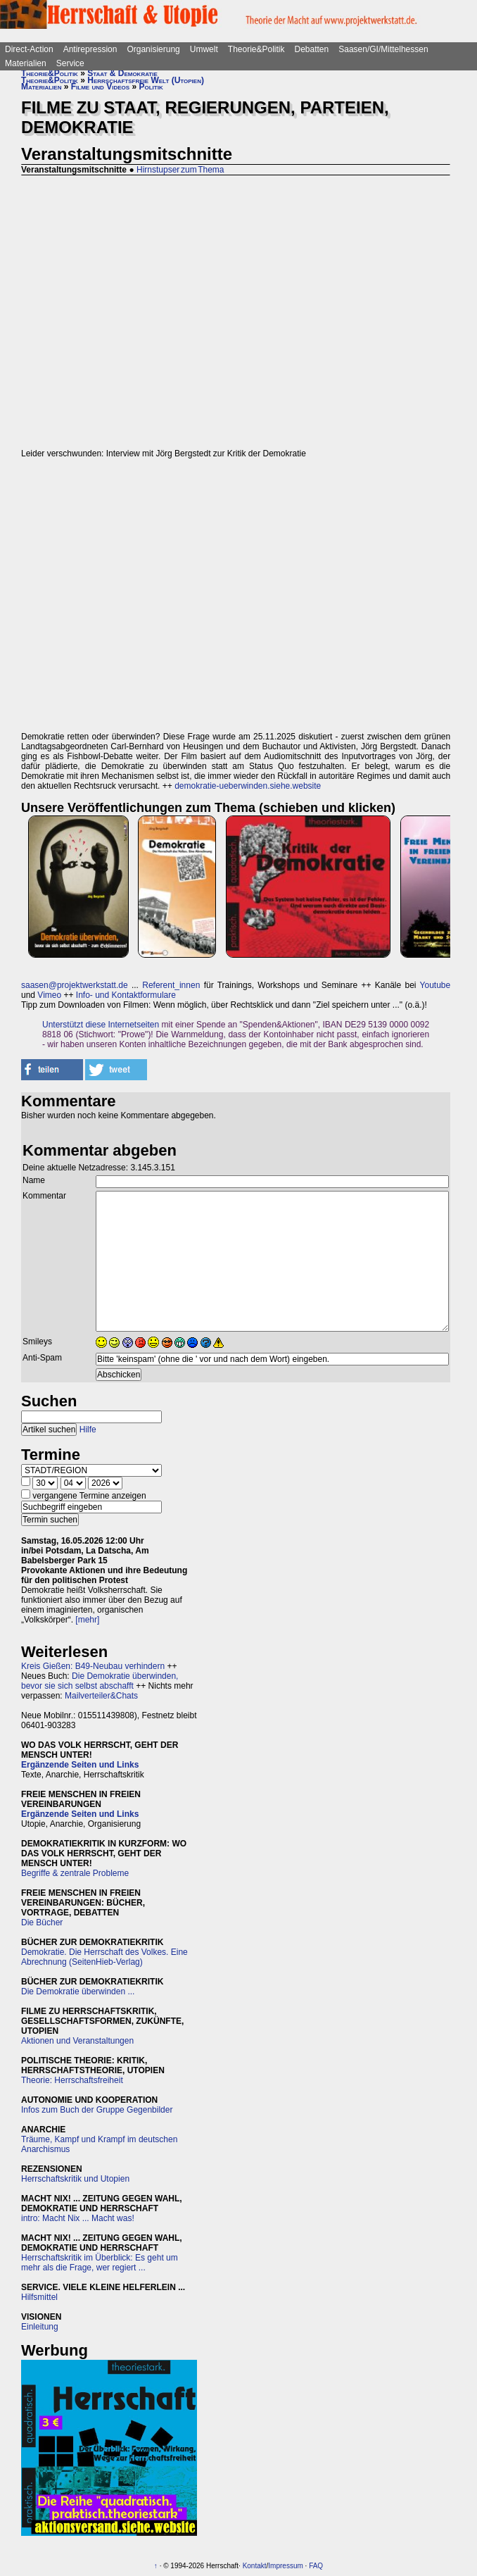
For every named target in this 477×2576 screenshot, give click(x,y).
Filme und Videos (100, 87)
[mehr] (87, 1620)
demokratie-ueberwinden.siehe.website (247, 786)
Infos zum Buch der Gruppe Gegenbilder (96, 2110)
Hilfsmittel (39, 2297)
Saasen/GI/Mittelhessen (383, 49)
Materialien (25, 63)
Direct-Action (29, 49)
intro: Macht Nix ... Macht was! (77, 2218)
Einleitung (39, 2327)
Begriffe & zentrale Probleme (75, 1873)
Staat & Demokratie (122, 73)
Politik (151, 87)
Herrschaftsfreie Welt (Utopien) (145, 80)
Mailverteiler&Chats (101, 1696)
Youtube (435, 985)
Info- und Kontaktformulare (126, 995)
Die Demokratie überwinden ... (77, 1991)
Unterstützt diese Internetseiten (100, 1025)
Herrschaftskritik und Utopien (75, 2179)
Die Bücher (42, 1922)
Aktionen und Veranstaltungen (77, 2041)
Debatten (312, 49)
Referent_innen (171, 985)
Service (70, 63)
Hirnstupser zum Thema (180, 170)
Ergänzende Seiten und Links (80, 1765)
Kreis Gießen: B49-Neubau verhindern (93, 1666)
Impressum (285, 2566)
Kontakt (255, 2566)
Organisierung (153, 49)
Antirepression (90, 49)
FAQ (316, 2566)
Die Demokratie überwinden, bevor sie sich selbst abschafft (99, 1681)
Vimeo (49, 995)
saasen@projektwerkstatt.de (74, 985)
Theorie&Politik (256, 49)
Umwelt (204, 49)
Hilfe (88, 1429)
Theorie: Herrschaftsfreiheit (72, 2080)
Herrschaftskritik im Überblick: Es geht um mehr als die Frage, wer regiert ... (99, 2262)
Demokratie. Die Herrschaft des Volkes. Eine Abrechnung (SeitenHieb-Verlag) (104, 1957)
